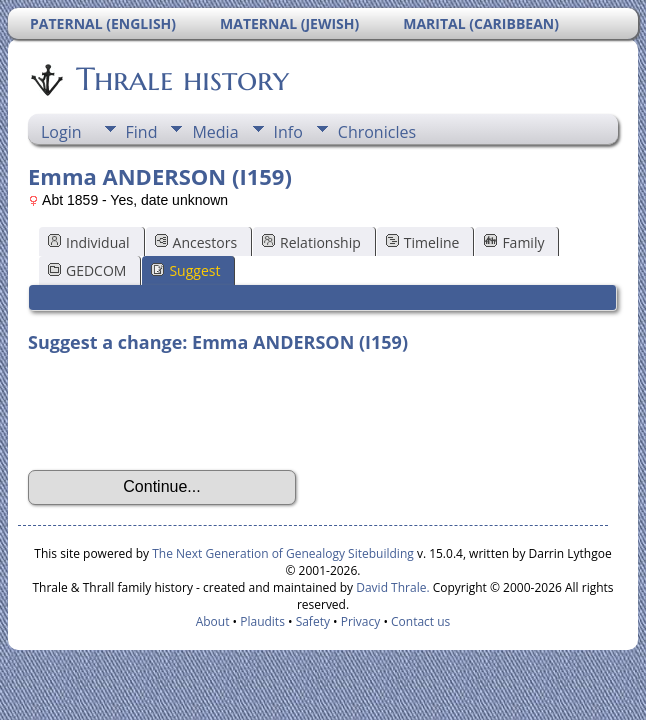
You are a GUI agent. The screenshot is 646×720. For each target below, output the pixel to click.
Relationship (311, 242)
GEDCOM (87, 270)
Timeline (423, 242)
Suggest (185, 270)
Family (514, 242)
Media (215, 132)
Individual (89, 242)
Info (288, 132)
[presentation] (180, 412)
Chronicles (377, 132)
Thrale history (181, 79)
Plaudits (262, 621)
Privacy (361, 621)
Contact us (420, 621)
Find (142, 132)
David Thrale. (391, 587)
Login (61, 132)
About (213, 621)
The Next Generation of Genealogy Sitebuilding (283, 553)
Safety (313, 621)
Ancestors (196, 242)
